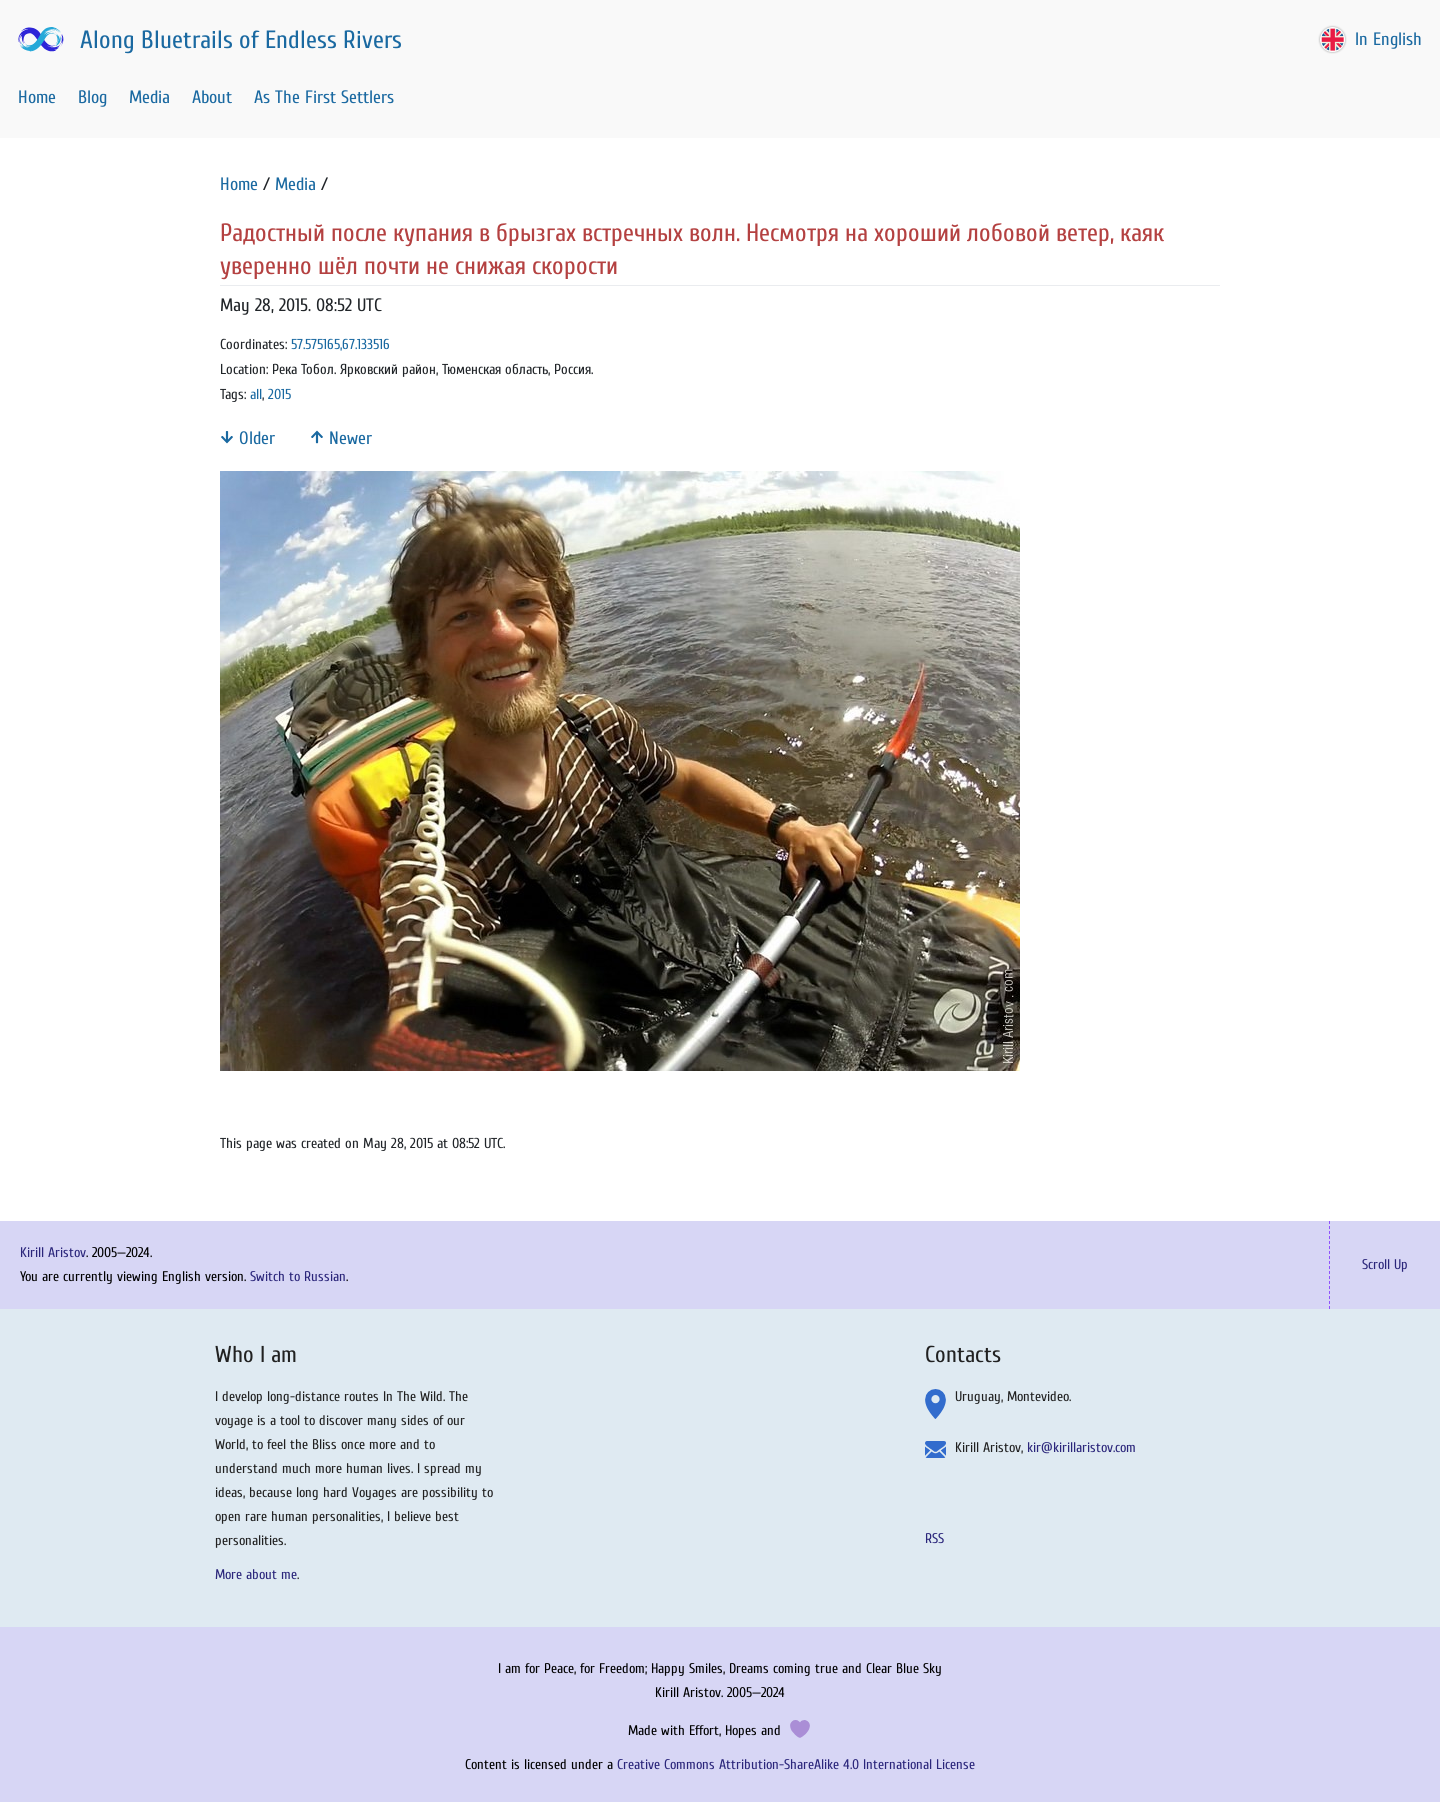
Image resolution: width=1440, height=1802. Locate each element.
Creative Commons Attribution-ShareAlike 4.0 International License (796, 1764)
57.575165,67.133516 (340, 344)
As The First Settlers (324, 97)
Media (149, 97)
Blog (92, 97)
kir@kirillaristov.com (1081, 1447)
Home (37, 97)
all (256, 394)
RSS (934, 1538)
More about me (256, 1574)
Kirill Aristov (53, 1252)
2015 (279, 394)
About (212, 97)
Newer (341, 438)
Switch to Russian (298, 1276)
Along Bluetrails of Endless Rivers (208, 40)
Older (247, 438)
